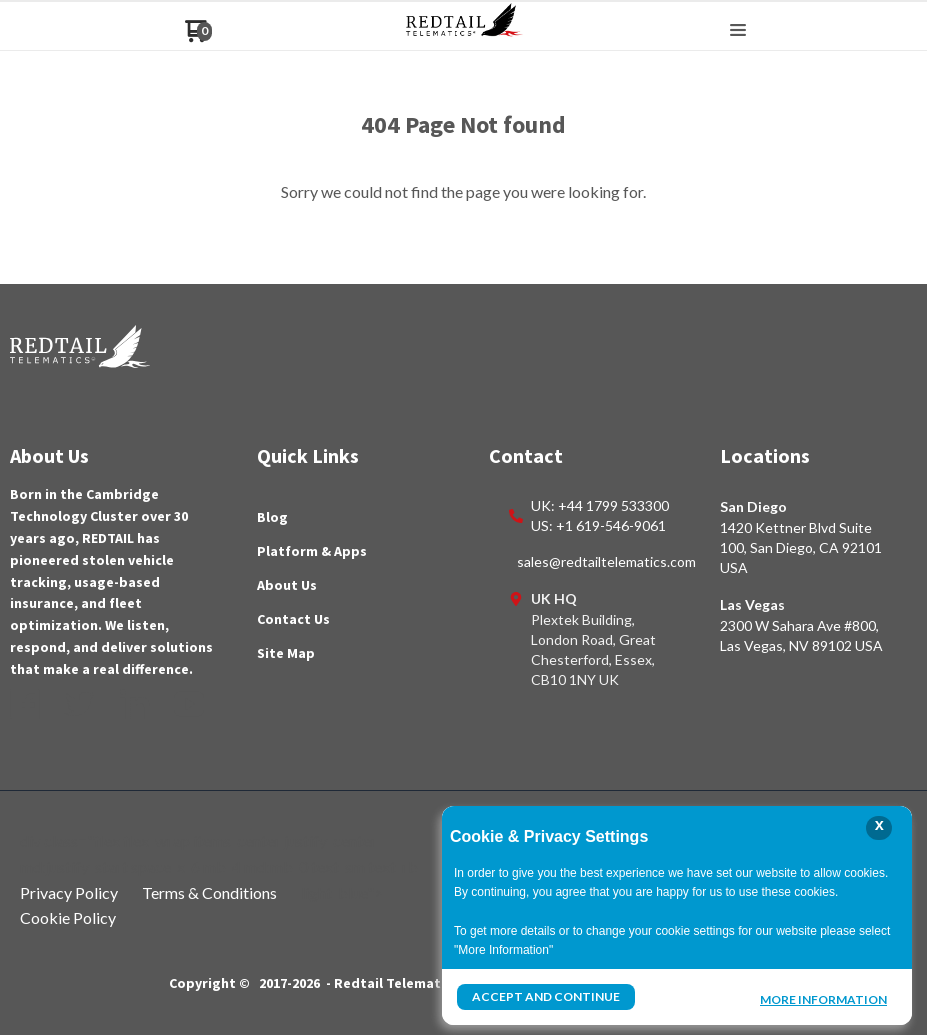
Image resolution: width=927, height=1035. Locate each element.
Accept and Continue (546, 996)
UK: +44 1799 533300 (600, 505)
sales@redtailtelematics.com (606, 561)
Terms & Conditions (209, 892)
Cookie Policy (68, 917)
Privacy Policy (69, 892)
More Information (823, 999)
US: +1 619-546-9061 (598, 525)
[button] (738, 31)
